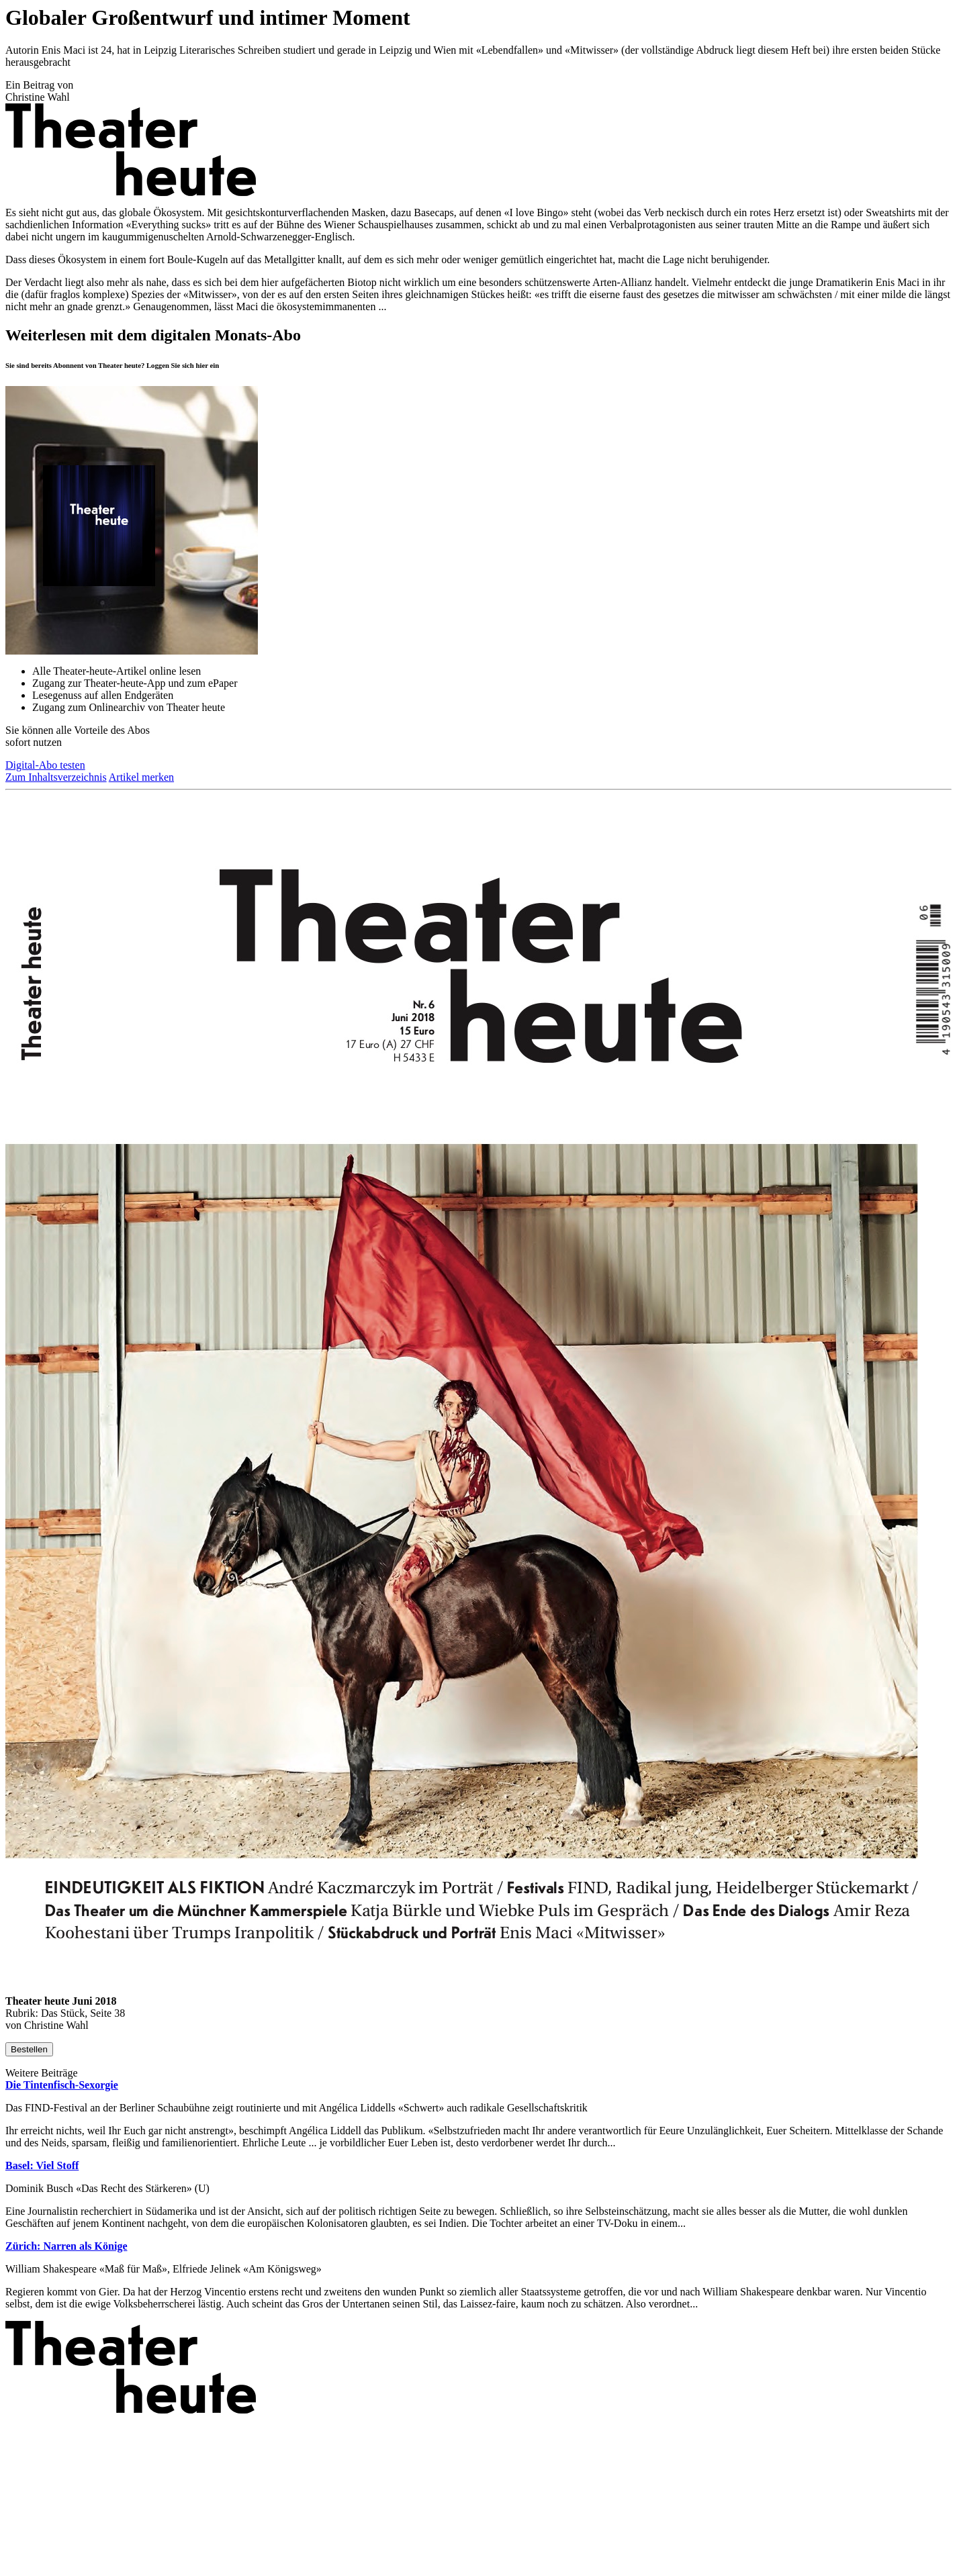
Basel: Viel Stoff (42, 2165)
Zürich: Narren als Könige (66, 2246)
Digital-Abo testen (45, 765)
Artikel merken (141, 777)
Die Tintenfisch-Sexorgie (61, 2085)
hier (202, 365)
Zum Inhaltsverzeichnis (56, 777)
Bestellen (29, 2049)
